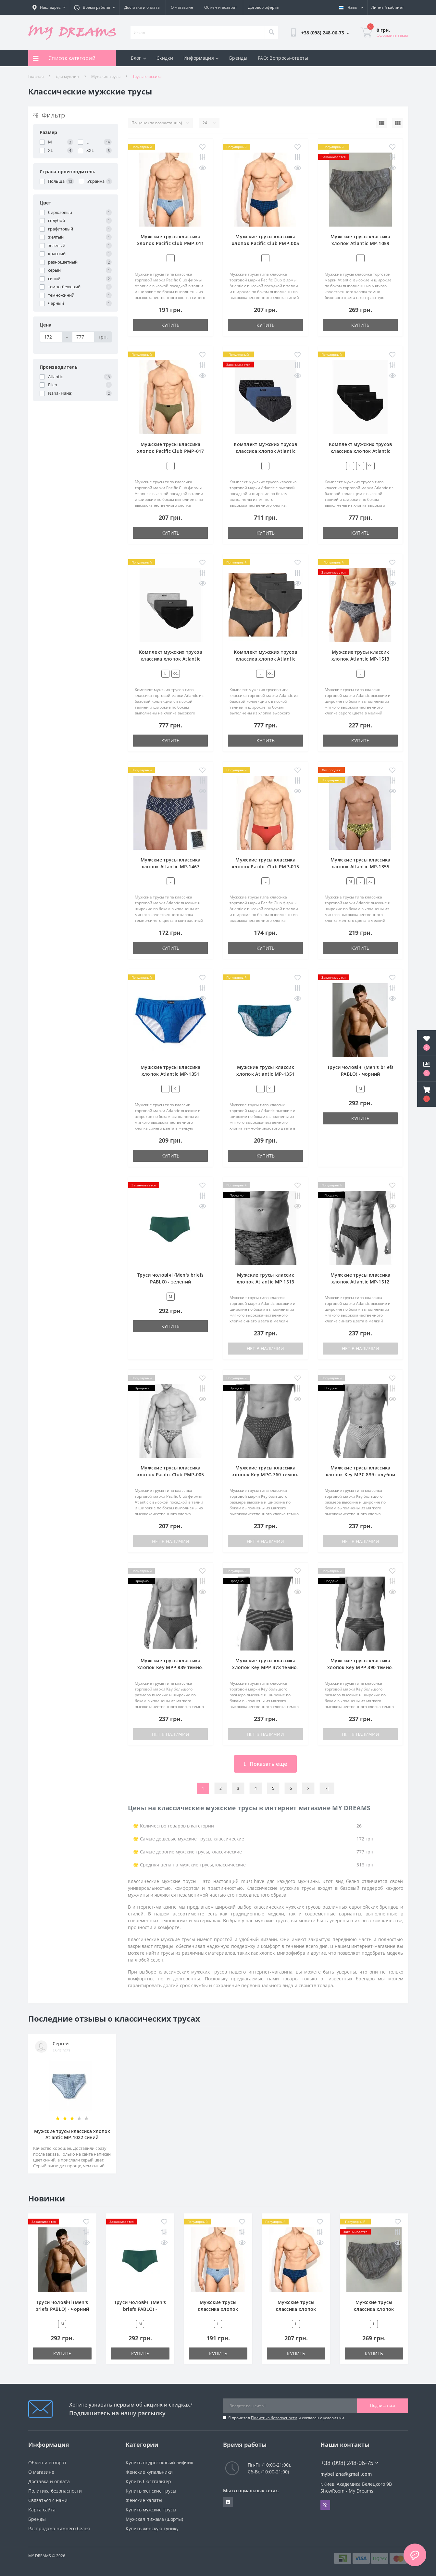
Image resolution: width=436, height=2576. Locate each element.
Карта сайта (42, 2510)
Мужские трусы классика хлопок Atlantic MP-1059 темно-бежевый (360, 243)
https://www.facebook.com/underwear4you (228, 2502)
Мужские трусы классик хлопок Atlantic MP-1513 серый (360, 659)
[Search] (271, 32)
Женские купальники (149, 2472)
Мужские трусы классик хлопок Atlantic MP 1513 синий (265, 1282)
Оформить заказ (392, 35)
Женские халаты (144, 2500)
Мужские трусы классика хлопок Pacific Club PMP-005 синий (265, 243)
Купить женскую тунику (152, 2528)
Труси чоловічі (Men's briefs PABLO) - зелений (140, 2309)
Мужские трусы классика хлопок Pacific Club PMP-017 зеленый (170, 451)
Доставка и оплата (142, 7)
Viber (325, 2505)
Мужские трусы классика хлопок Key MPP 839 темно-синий (170, 1667)
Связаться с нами (48, 2500)
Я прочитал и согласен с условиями (286, 2418)
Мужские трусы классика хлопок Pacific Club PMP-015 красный (265, 866)
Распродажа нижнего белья (59, 2528)
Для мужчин (67, 76)
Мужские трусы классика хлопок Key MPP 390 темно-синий (360, 1667)
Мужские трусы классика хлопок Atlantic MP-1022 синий (72, 2134)
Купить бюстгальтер (148, 2481)
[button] (426, 1094)
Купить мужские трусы (151, 2510)
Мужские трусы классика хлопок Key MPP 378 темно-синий (265, 1667)
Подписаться (382, 2405)
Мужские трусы (105, 76)
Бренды (238, 58)
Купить (170, 325)
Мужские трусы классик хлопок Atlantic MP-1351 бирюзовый (265, 1074)
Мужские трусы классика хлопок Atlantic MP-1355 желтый (360, 866)
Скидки (164, 58)
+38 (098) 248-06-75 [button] (349, 2463)
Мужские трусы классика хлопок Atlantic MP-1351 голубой (171, 1074)
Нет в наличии (265, 1348)
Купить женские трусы (151, 2491)
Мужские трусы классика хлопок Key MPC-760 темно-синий (265, 1474)
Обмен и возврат (220, 7)
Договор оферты (263, 7)
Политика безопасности (274, 2418)
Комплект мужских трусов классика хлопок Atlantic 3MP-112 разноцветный (265, 451)
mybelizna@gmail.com (346, 2474)
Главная (36, 76)
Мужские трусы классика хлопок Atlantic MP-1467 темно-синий (171, 866)
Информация (201, 58)
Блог (138, 58)
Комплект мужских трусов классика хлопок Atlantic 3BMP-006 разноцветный (170, 659)
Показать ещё (265, 1763)
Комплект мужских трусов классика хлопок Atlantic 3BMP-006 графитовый (265, 659)
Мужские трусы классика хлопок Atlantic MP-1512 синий (360, 1282)
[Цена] (51, 336)
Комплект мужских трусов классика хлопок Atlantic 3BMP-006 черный (360, 451)
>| (327, 1788)
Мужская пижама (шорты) (154, 2519)
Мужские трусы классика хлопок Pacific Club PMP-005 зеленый (170, 1474)
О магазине (182, 7)
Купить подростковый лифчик (159, 2462)
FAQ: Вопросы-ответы (283, 58)
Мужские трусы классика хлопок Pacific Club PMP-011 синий (170, 243)
